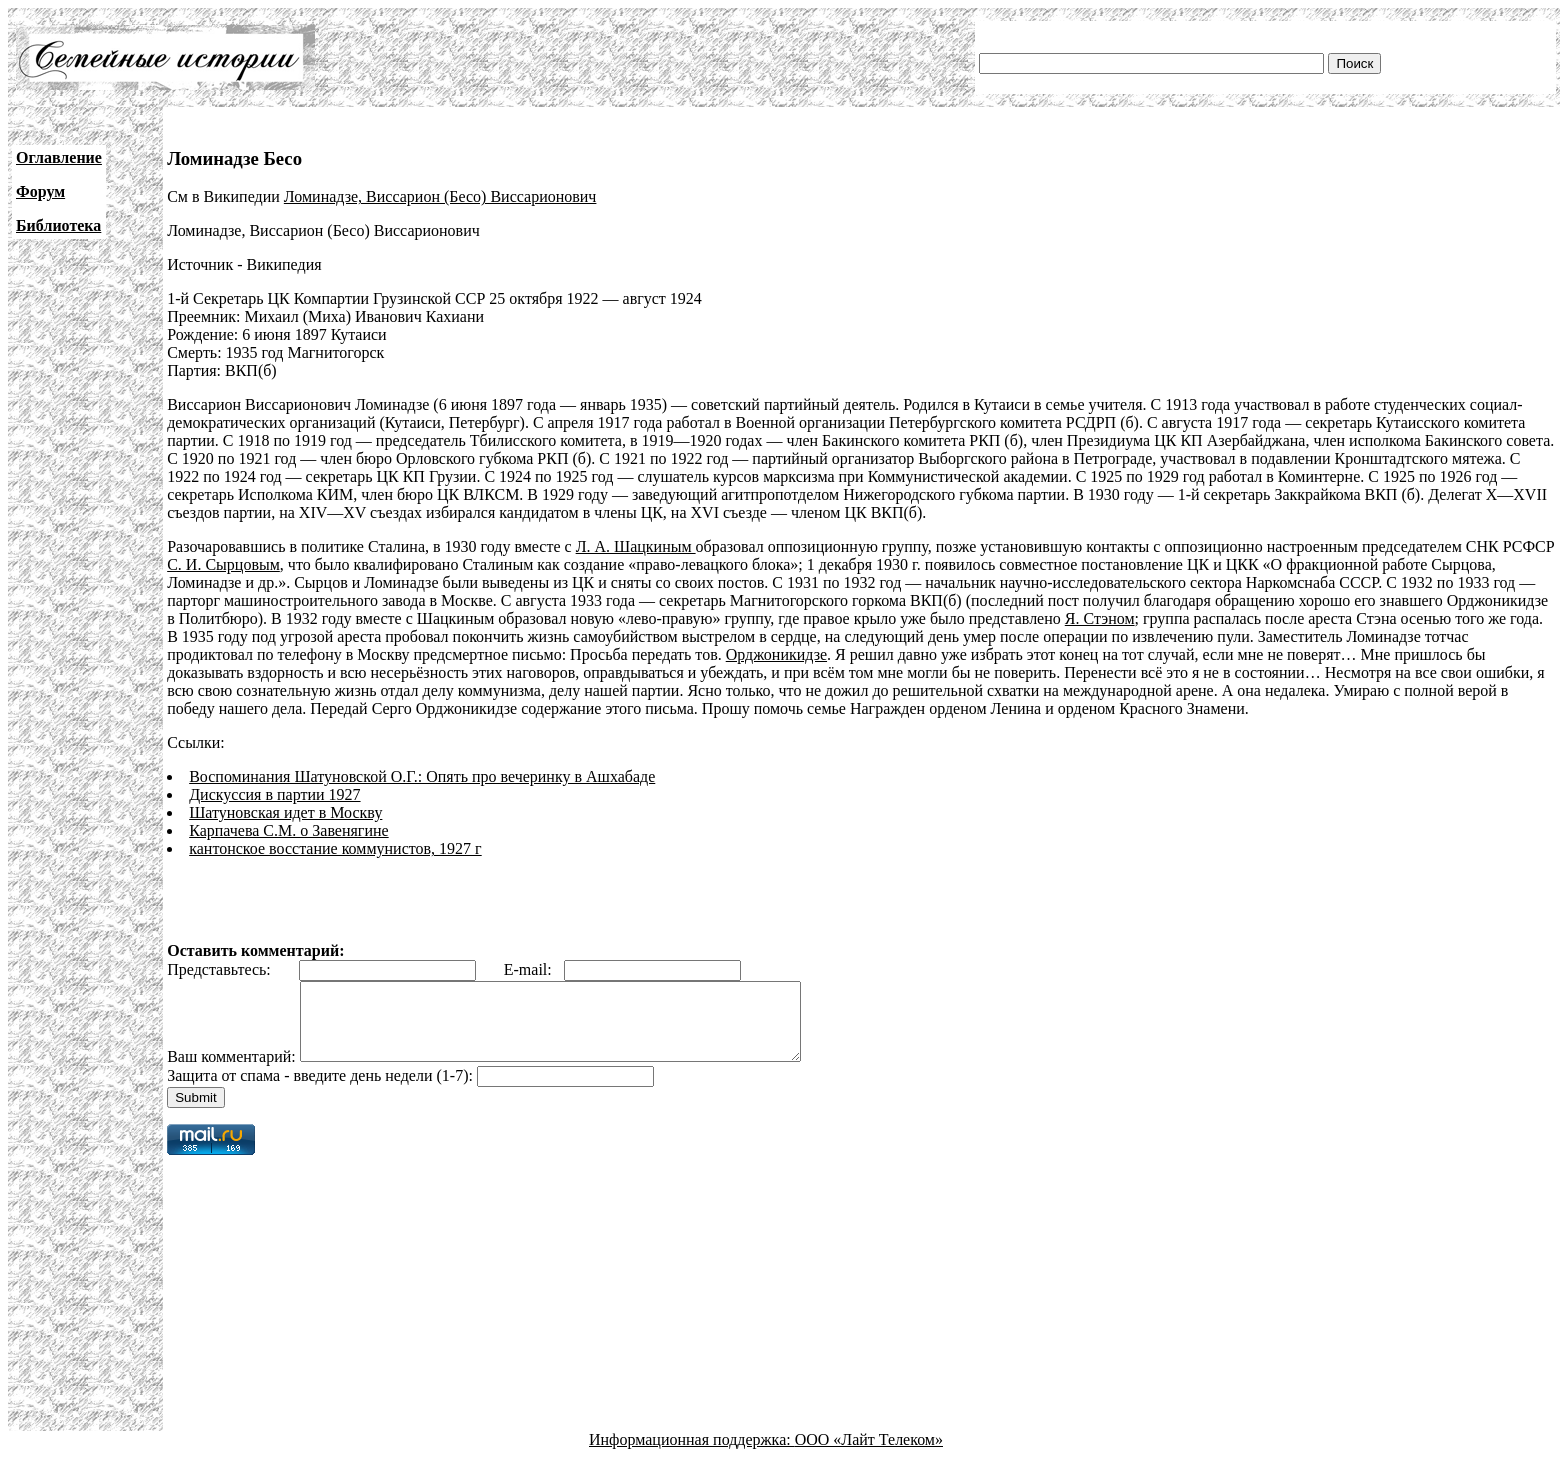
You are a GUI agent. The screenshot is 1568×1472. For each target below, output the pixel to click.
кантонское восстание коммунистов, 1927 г (335, 848)
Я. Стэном (1100, 618)
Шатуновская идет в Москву (285, 812)
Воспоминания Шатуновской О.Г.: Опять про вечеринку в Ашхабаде (422, 776)
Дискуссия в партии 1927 (274, 794)
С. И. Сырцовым (223, 564)
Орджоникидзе (776, 654)
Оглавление (59, 157)
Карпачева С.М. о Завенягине (288, 830)
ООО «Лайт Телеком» (869, 1454)
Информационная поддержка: (692, 1454)
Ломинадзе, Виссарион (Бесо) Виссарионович (440, 196)
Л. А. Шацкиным (636, 546)
